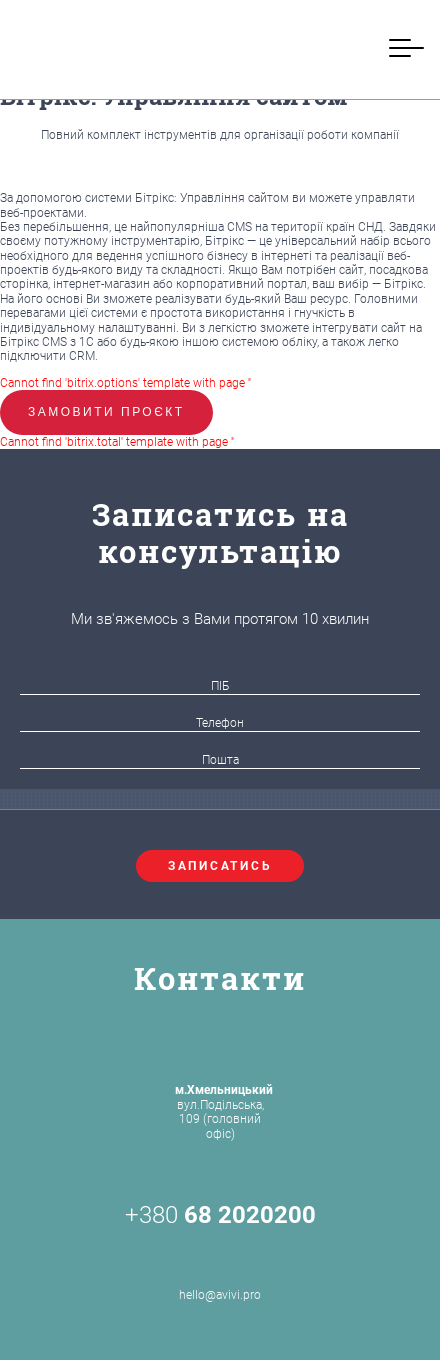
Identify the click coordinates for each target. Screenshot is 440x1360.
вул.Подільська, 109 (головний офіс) (224, 1111)
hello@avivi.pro (220, 1272)
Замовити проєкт (106, 412)
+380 (220, 1215)
